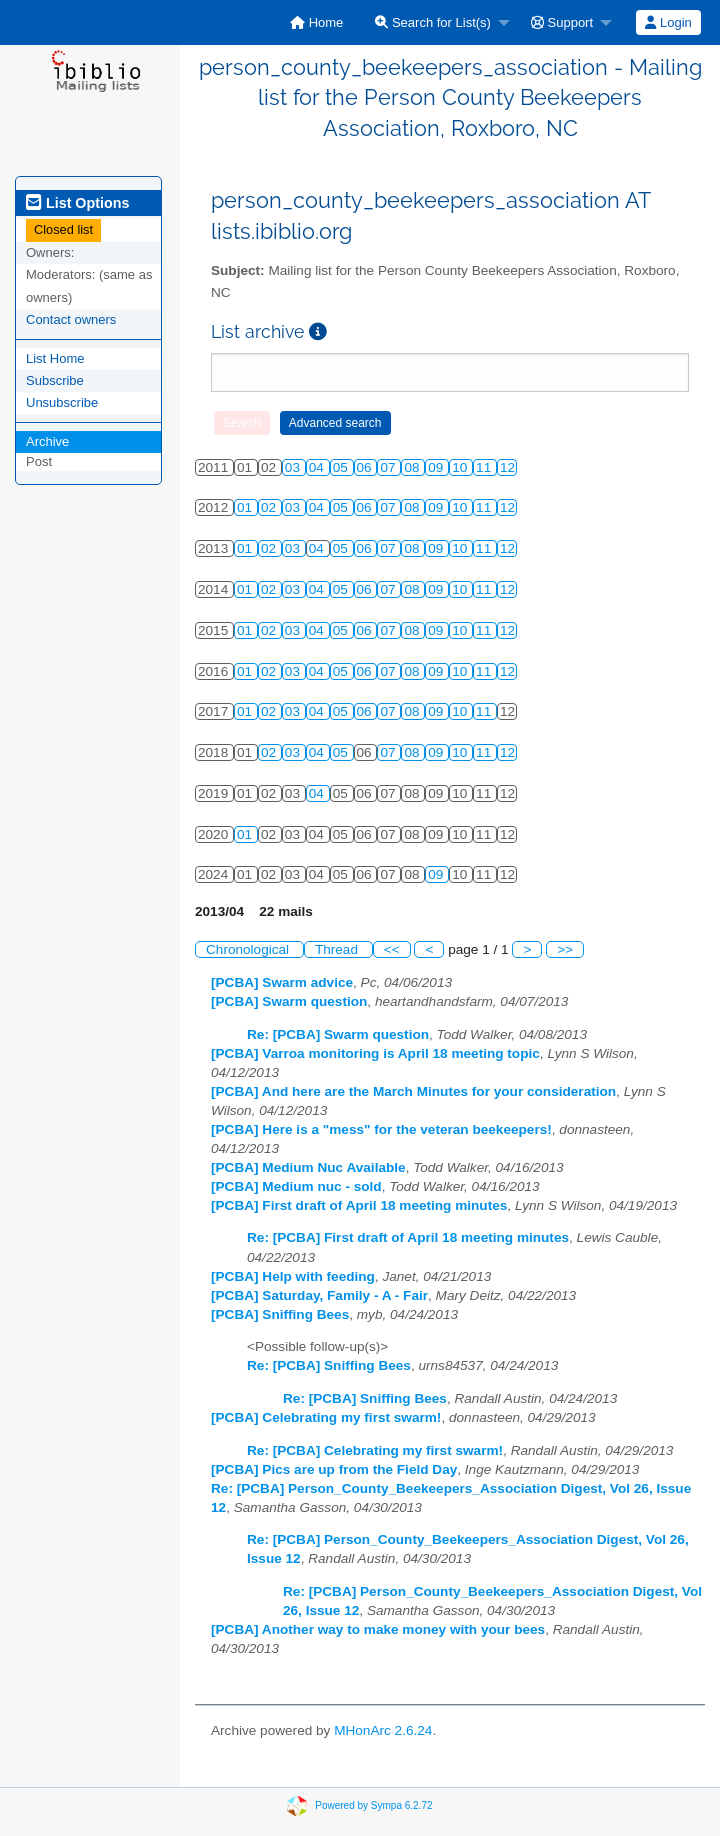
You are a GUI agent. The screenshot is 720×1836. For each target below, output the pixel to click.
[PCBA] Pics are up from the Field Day (334, 1469)
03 (294, 467)
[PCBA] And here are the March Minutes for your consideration (413, 1091)
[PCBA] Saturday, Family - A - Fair (319, 1295)
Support (562, 22)
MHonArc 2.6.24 (383, 1730)
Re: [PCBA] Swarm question (338, 1034)
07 (389, 467)
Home (316, 22)
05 (342, 467)
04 (318, 467)
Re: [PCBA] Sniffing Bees (329, 1365)
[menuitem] (316, 22)
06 (366, 467)
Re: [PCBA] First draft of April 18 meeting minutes (408, 1237)
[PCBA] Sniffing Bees (280, 1314)
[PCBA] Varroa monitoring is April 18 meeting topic (375, 1053)
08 (413, 467)
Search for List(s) (433, 22)
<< (392, 949)
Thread (338, 949)
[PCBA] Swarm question (289, 1001)
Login (668, 22)
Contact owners (71, 319)
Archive (47, 441)
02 (270, 507)
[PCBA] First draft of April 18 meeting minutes (359, 1205)
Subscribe (55, 380)
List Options (77, 203)
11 (485, 467)
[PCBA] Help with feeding (293, 1276)
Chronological (249, 949)
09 (437, 467)
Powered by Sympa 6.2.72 (373, 1805)
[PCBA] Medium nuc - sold (296, 1186)
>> (565, 949)
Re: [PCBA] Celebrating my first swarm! (375, 1450)
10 (461, 467)
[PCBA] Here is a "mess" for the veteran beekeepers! (381, 1129)
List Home (55, 358)
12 (507, 467)
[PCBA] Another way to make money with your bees (378, 1629)
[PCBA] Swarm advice (282, 982)
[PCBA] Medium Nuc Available (308, 1167)
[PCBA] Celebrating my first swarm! (326, 1417)
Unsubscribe (62, 402)
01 (246, 507)
